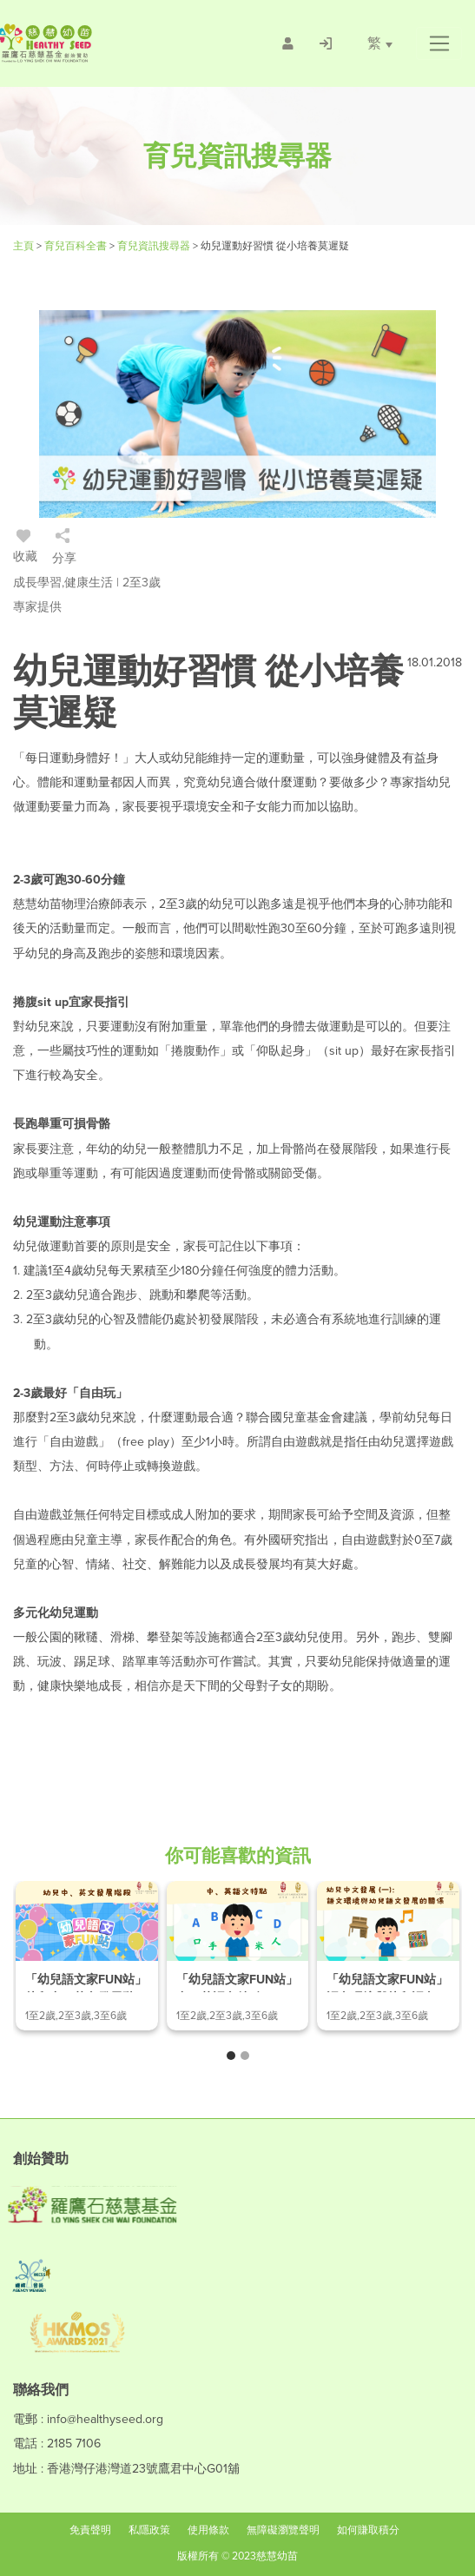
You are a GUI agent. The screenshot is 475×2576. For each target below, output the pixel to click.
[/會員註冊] (288, 43)
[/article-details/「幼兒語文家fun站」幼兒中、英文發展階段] (87, 1955)
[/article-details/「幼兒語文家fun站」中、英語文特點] (238, 1955)
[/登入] (325, 43)
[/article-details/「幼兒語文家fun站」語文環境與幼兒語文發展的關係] (388, 1955)
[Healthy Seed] (94, 43)
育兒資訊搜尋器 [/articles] (155, 246)
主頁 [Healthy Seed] (24, 246)
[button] (439, 43)
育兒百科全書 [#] (76, 246)
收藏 (25, 548)
